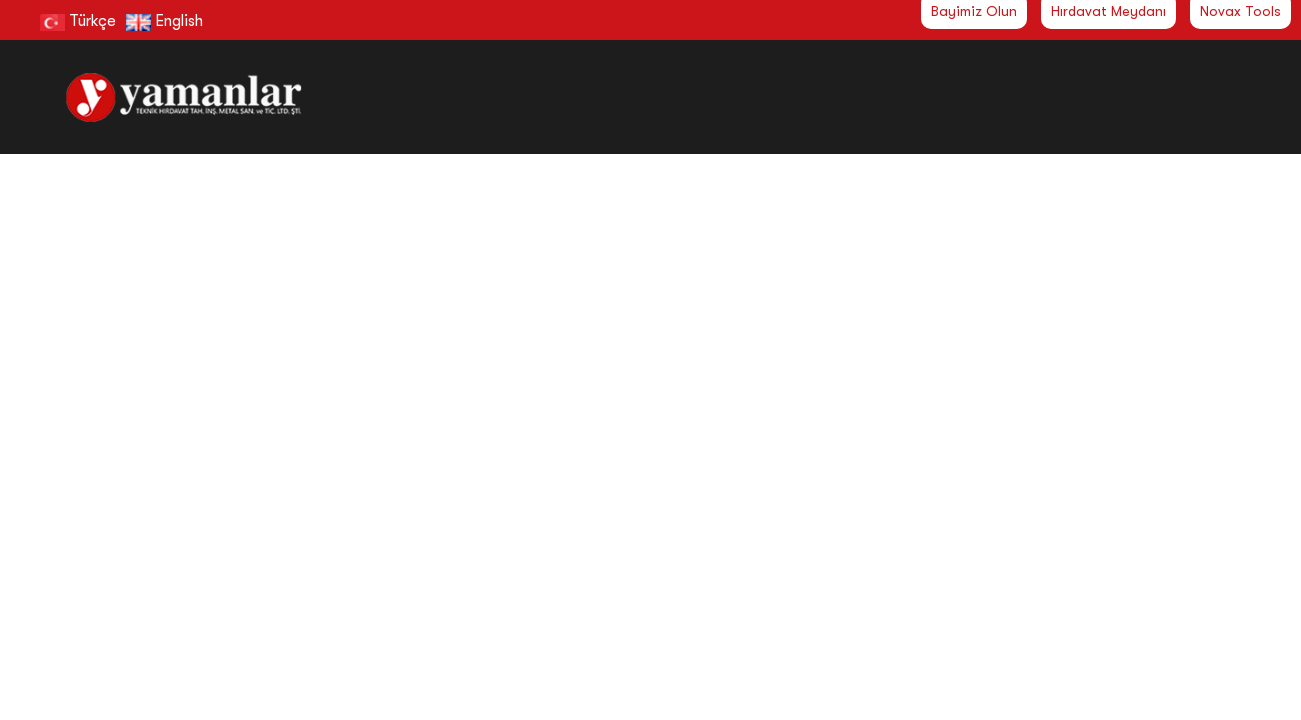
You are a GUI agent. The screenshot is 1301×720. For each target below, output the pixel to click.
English (164, 21)
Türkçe (78, 21)
